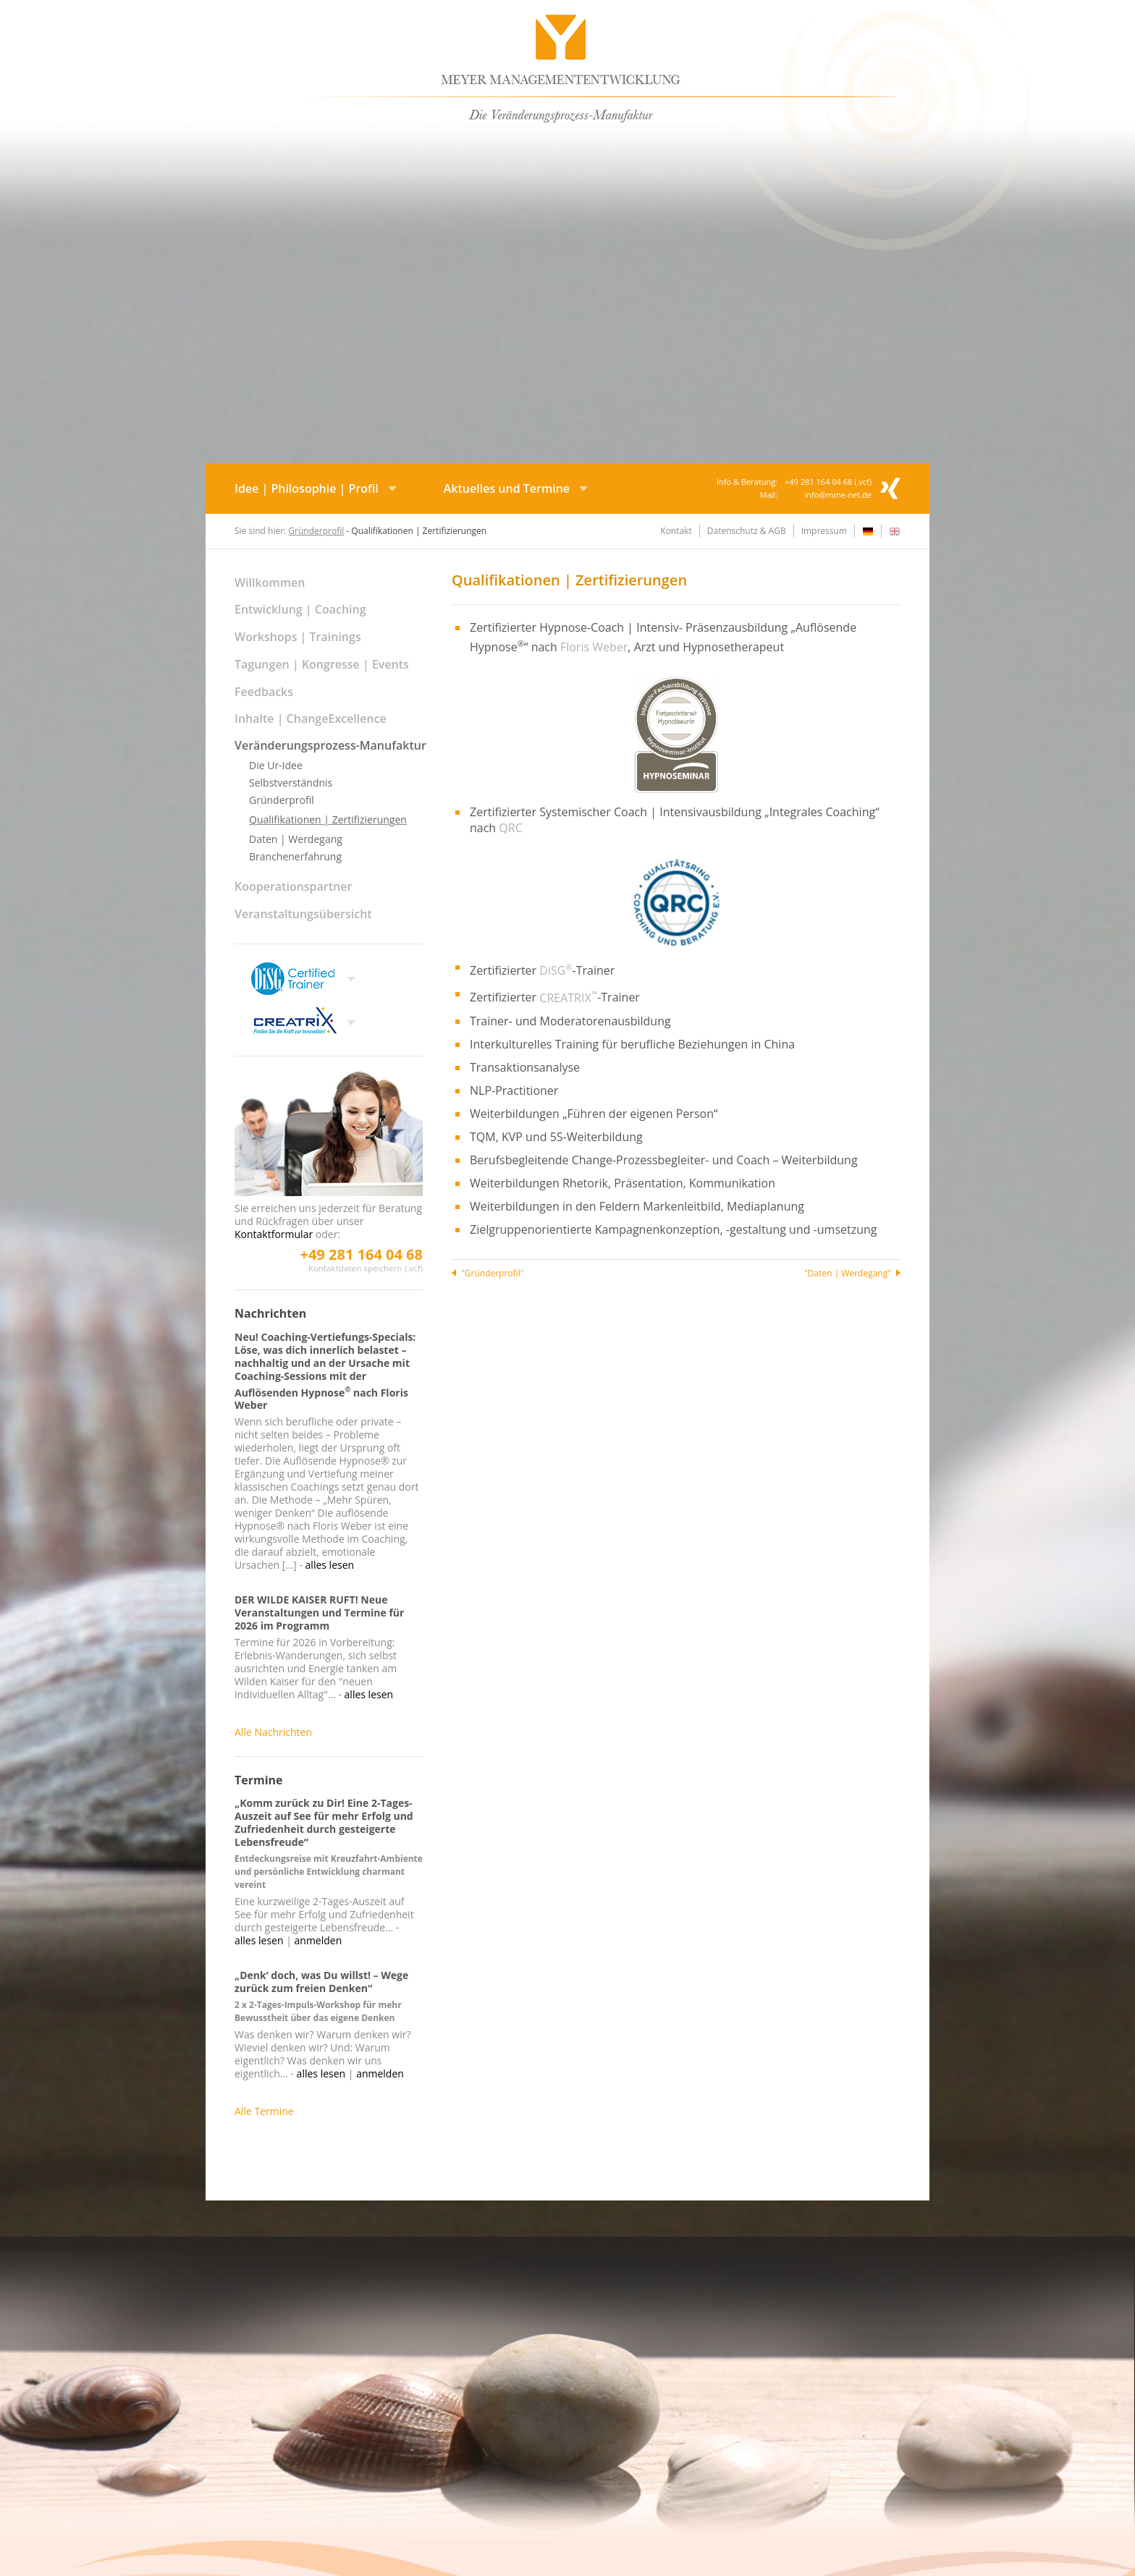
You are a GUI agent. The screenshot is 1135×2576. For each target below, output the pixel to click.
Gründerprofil (316, 531)
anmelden (318, 1940)
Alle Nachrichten (273, 1732)
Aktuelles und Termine (507, 488)
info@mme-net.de (838, 494)
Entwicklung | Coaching (300, 609)
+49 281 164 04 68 (361, 1254)
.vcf (862, 481)
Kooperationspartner (293, 886)
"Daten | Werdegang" (847, 1273)
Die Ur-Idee (276, 765)
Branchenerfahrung (295, 856)
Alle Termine (264, 2111)
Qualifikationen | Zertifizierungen (328, 819)
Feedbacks (264, 692)
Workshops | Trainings (298, 637)
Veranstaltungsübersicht (303, 914)
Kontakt (675, 531)
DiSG (555, 970)
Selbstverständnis (290, 782)
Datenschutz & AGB (746, 531)
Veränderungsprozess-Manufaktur (330, 745)
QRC (510, 828)
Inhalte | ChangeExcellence (311, 718)
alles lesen (330, 1565)
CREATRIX (568, 998)
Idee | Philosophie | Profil (307, 488)
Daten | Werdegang (295, 839)
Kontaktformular (274, 1234)
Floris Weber (594, 647)
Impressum (824, 531)
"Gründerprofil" (492, 1273)
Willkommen (270, 582)
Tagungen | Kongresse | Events (322, 664)
